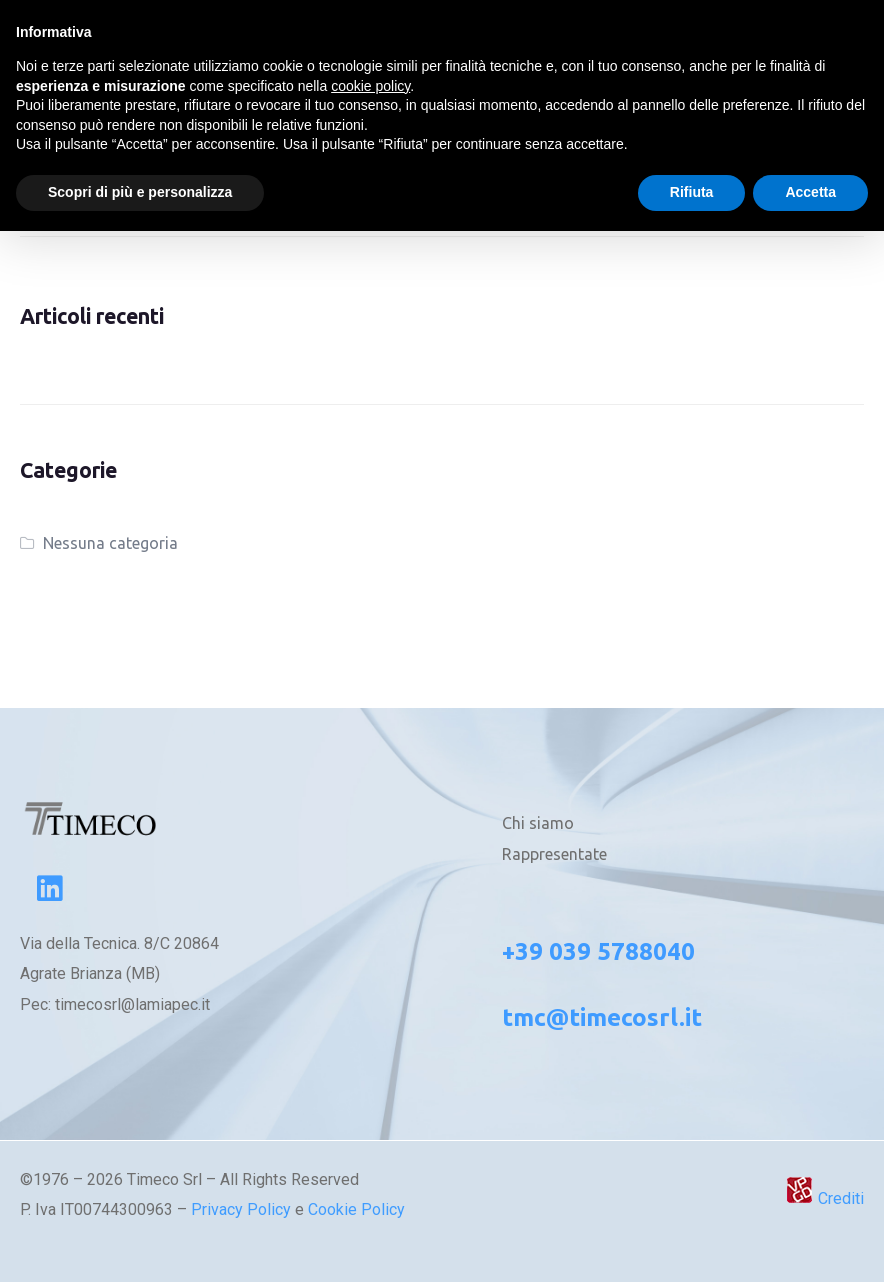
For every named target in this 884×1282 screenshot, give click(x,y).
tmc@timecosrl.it (602, 1017)
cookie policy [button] (370, 86)
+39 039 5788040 (598, 951)
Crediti (824, 1198)
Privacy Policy (241, 1209)
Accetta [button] (810, 192)
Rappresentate (554, 854)
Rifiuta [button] (692, 192)
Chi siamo (538, 823)
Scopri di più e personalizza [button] (140, 192)
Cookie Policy (356, 1209)
